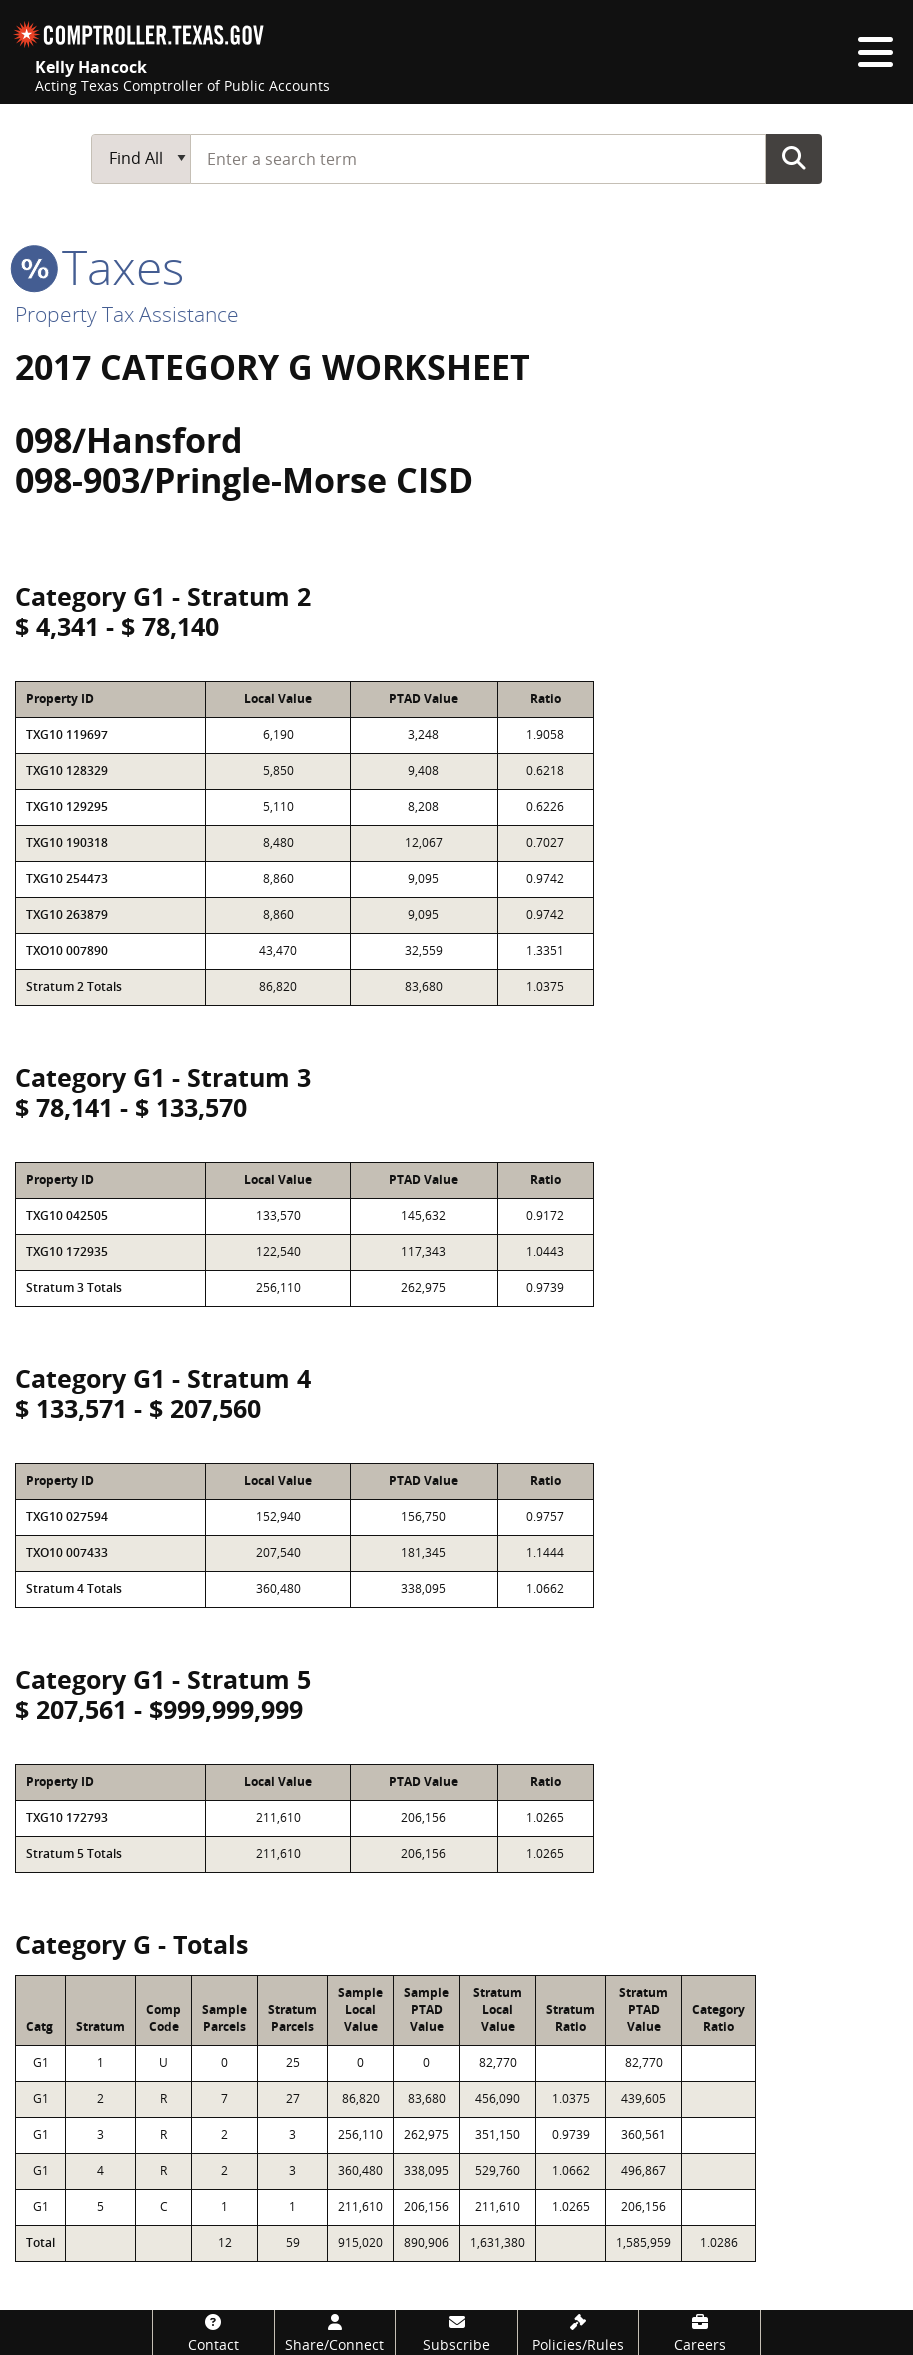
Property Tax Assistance (127, 314)
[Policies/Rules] (578, 2332)
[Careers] (699, 2332)
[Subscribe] (456, 2332)
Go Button (794, 158)
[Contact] (213, 2332)
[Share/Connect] (335, 2332)
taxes (99, 266)
